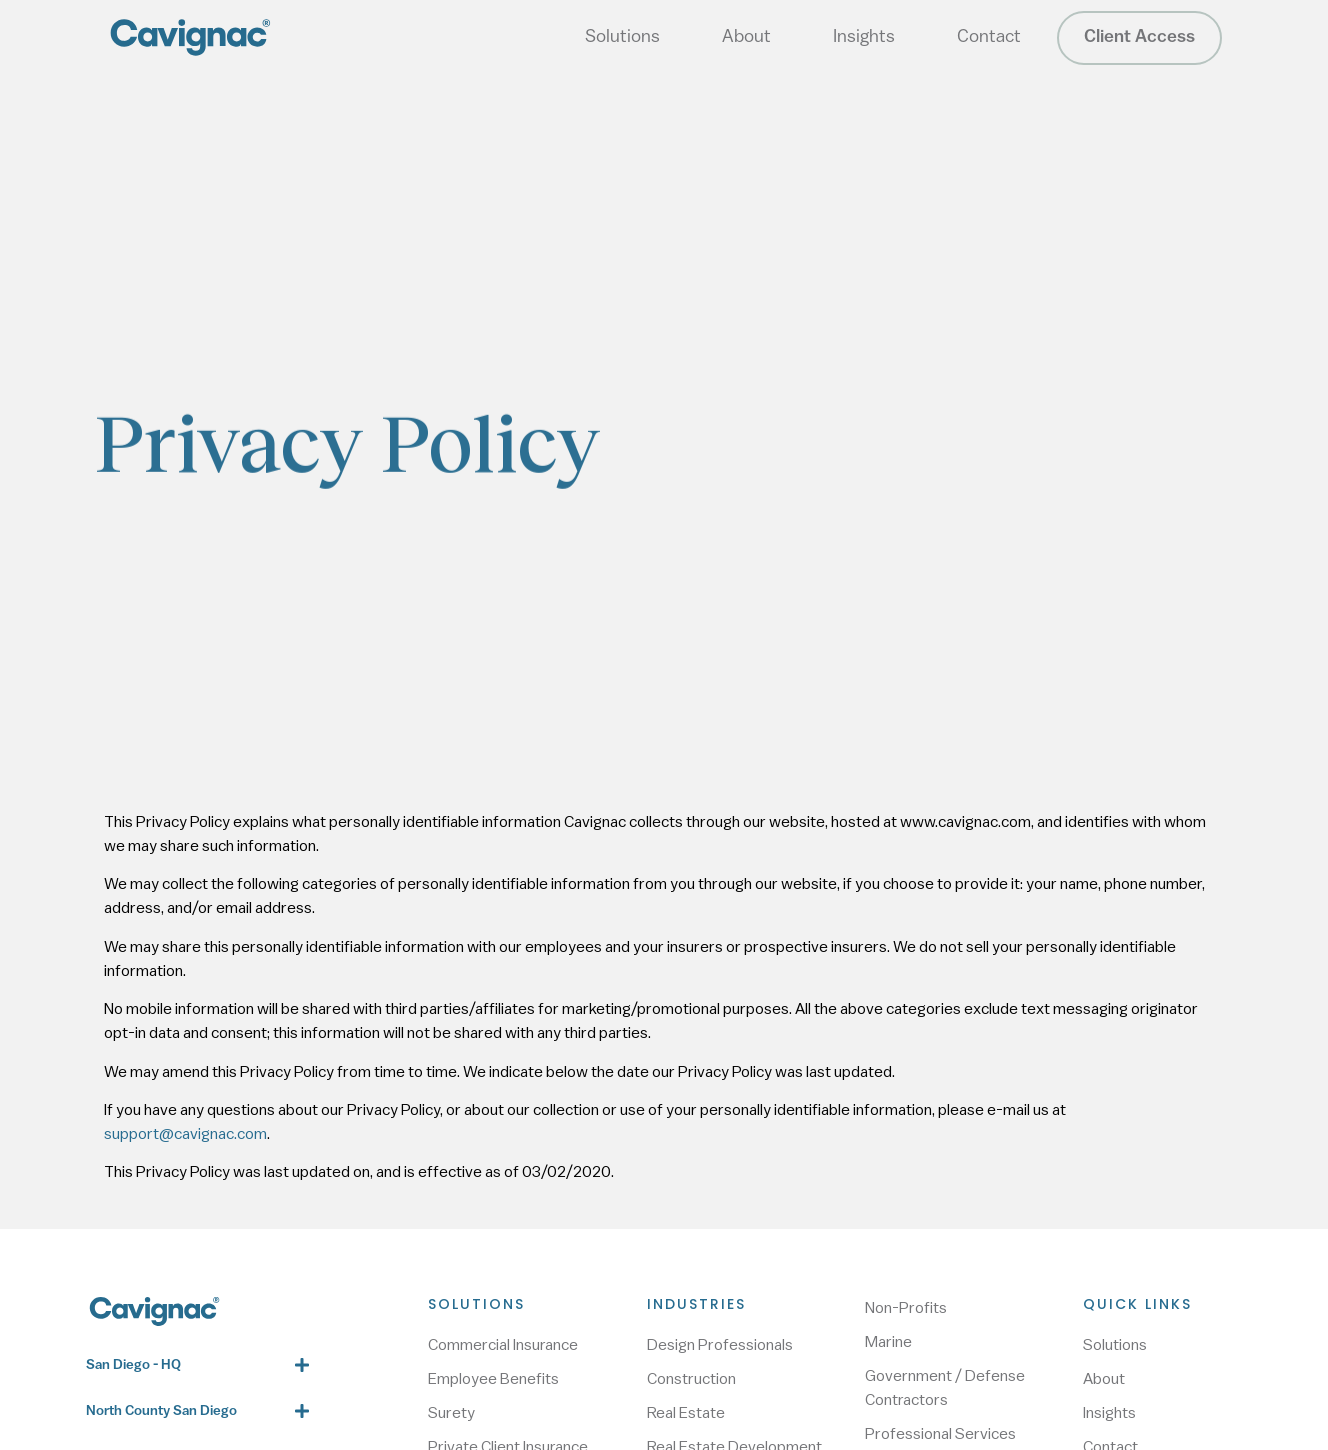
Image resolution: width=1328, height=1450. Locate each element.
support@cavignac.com (185, 1134)
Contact (989, 37)
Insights (864, 37)
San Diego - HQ (133, 1365)
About (746, 37)
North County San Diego (161, 1411)
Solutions (622, 37)
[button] (197, 1365)
